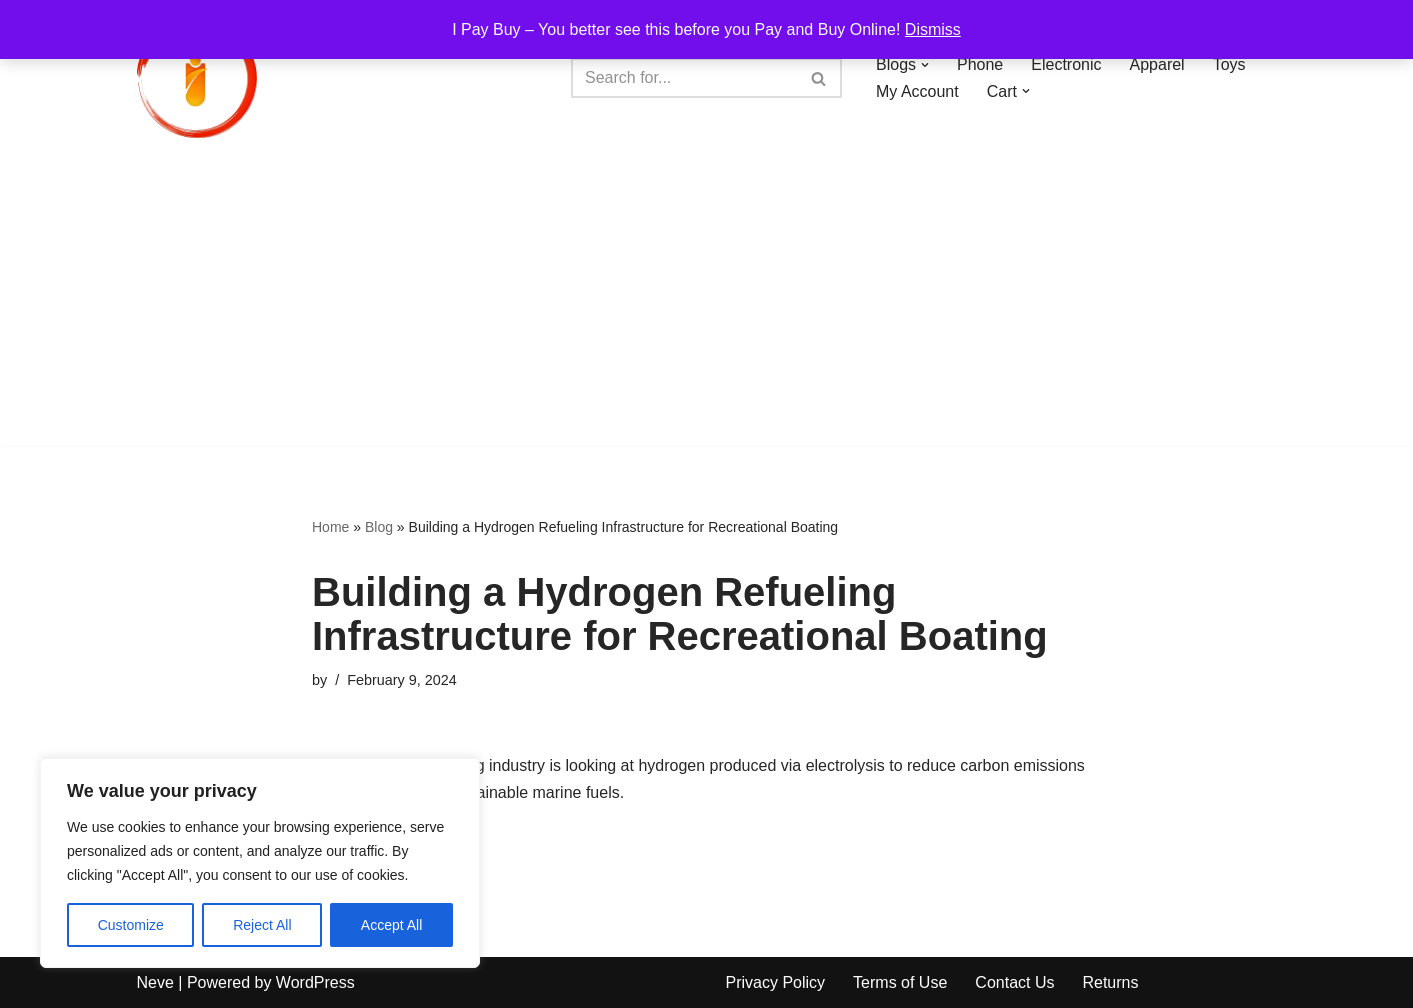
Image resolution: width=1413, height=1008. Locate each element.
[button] (925, 65)
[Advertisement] (707, 306)
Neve (155, 982)
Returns (1110, 982)
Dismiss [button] (933, 29)
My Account (917, 91)
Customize (131, 925)
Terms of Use (900, 982)
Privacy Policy (776, 982)
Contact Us (1014, 982)
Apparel (1157, 64)
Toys (1229, 64)
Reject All (262, 925)
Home (330, 527)
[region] (260, 863)
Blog (379, 527)
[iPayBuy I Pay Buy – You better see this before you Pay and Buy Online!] (197, 78)
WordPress (315, 982)
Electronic (1066, 64)
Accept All (391, 925)
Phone (980, 64)
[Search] (684, 78)
